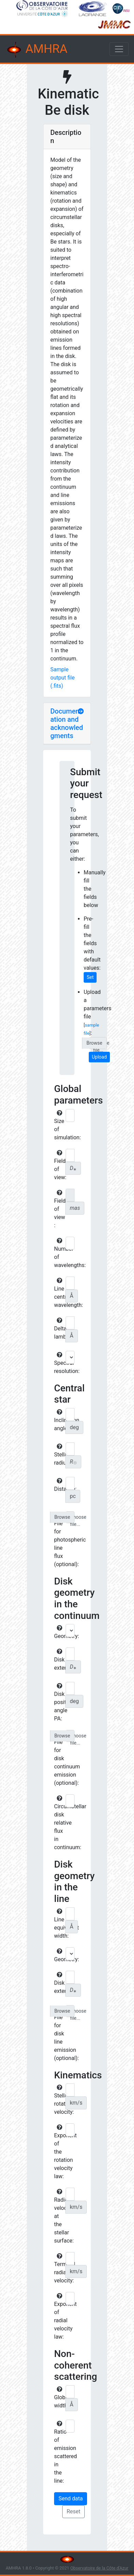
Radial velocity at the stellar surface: (59, 2216)
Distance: (59, 1485)
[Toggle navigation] (119, 49)
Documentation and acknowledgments (66, 723)
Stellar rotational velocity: (59, 2100)
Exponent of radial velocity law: (59, 2316)
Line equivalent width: (59, 1923)
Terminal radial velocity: (59, 2268)
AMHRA (36, 49)
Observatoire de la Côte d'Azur (99, 2568)
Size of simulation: (59, 1125)
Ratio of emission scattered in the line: (59, 2452)
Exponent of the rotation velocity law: (59, 2152)
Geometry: (59, 1632)
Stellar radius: (59, 1454)
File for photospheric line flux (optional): (59, 1539)
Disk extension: (59, 1660)
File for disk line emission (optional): (59, 2033)
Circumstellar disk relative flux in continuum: (59, 1823)
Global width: (59, 2397)
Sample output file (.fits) (62, 677)
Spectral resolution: (59, 1363)
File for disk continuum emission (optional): (59, 1758)
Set (90, 977)
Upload (99, 1057)
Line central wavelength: (59, 1293)
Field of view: (59, 1165)
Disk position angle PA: (59, 1702)
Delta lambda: (59, 1328)
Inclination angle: (59, 1420)
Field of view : (59, 1209)
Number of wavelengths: (59, 1253)
